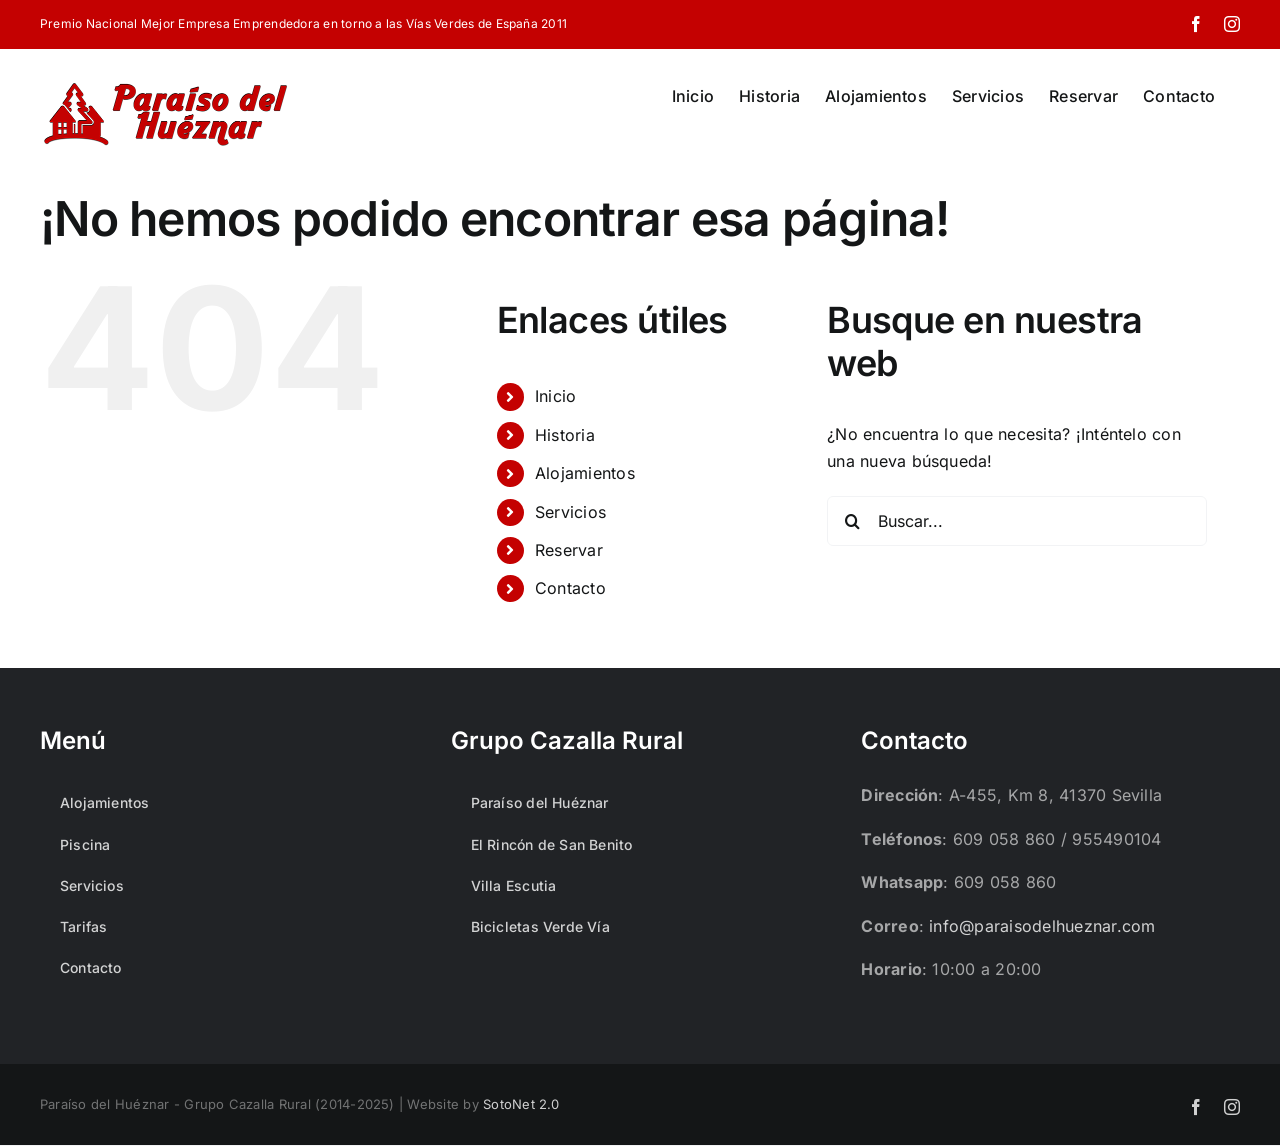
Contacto (570, 588)
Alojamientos (585, 473)
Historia (565, 435)
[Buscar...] (1017, 521)
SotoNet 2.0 (521, 1104)
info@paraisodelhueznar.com (1042, 926)
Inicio (555, 396)
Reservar (569, 550)
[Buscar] (852, 521)
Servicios (570, 512)
